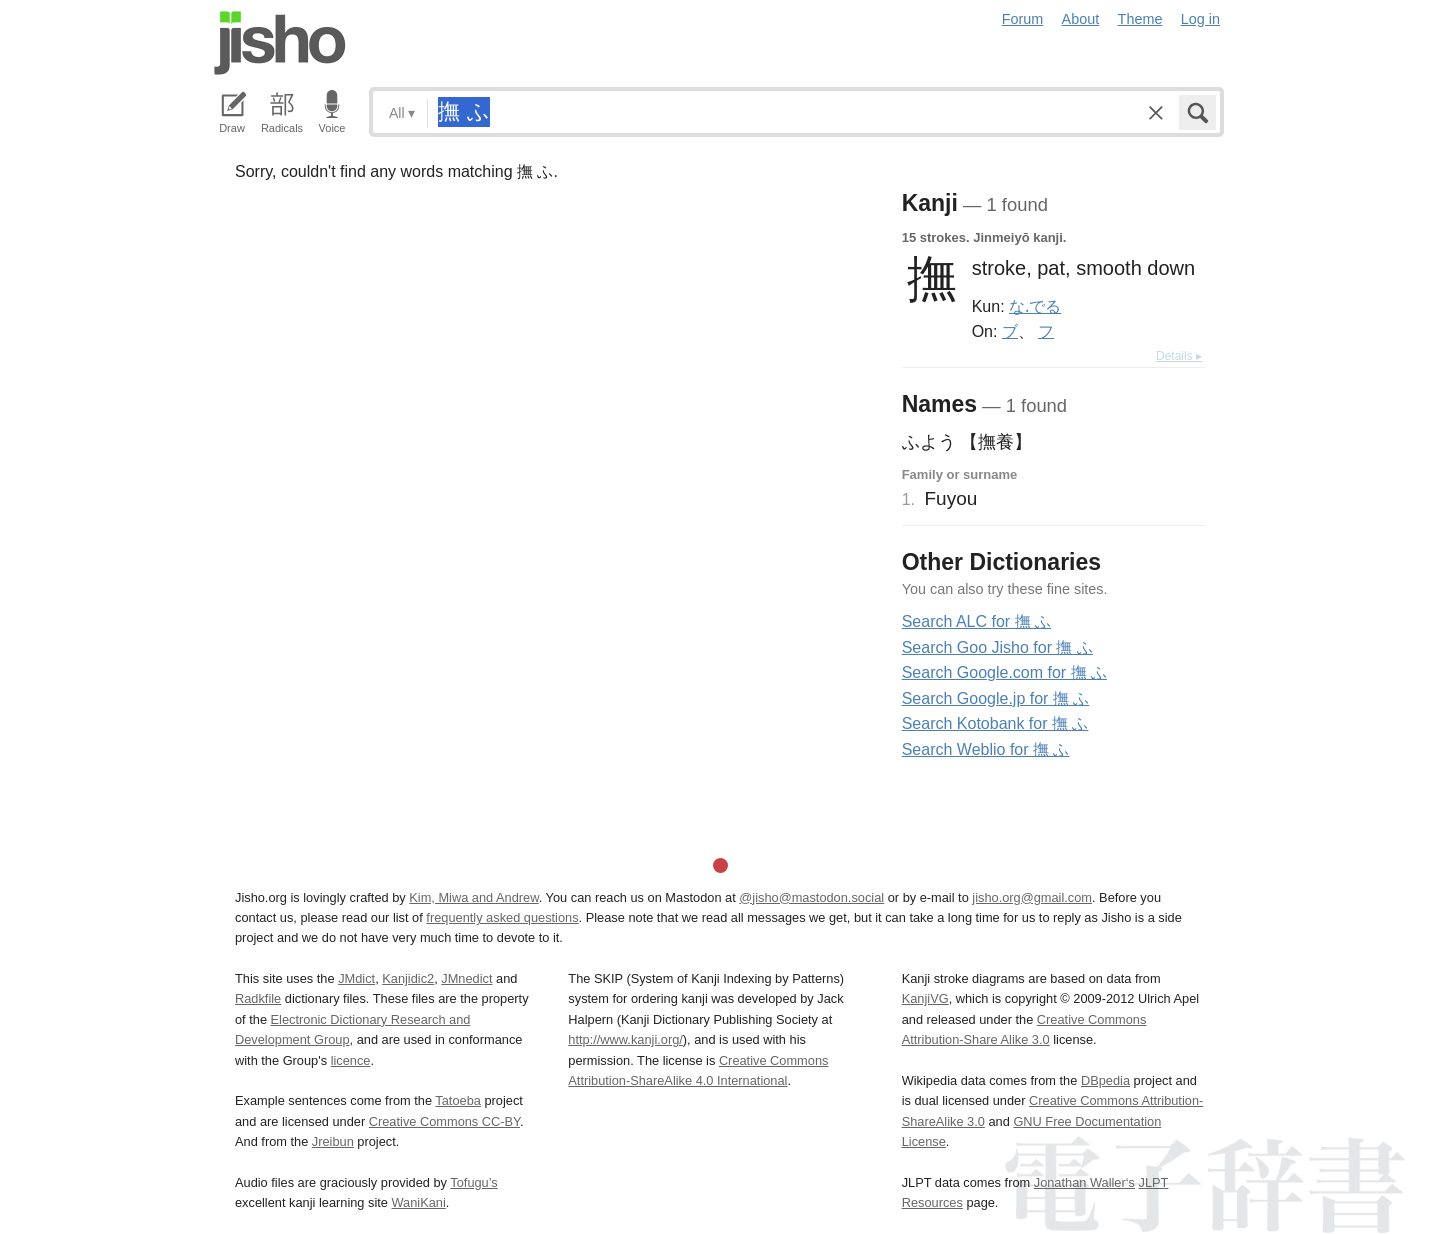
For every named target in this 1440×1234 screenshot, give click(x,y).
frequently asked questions (502, 917)
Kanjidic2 (408, 978)
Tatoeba (458, 1100)
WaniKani (419, 1202)
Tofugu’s (473, 1182)
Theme (1140, 19)
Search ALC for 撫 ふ (976, 621)
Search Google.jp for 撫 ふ (996, 698)
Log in (1200, 19)
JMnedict (466, 978)
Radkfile (258, 998)
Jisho (280, 43)
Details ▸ (1179, 356)
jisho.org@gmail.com (1032, 897)
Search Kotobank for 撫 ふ (995, 723)
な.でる (1035, 306)
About (1081, 19)
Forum (1023, 19)
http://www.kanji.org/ (625, 1039)
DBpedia (1105, 1080)
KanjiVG (925, 998)
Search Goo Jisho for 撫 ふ (997, 647)
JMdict (356, 978)
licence (351, 1060)
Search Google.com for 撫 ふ (1004, 672)
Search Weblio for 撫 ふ (986, 749)
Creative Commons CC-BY (444, 1121)
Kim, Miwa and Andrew (473, 897)
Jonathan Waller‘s (1084, 1182)
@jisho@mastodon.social (811, 897)
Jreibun (333, 1141)
